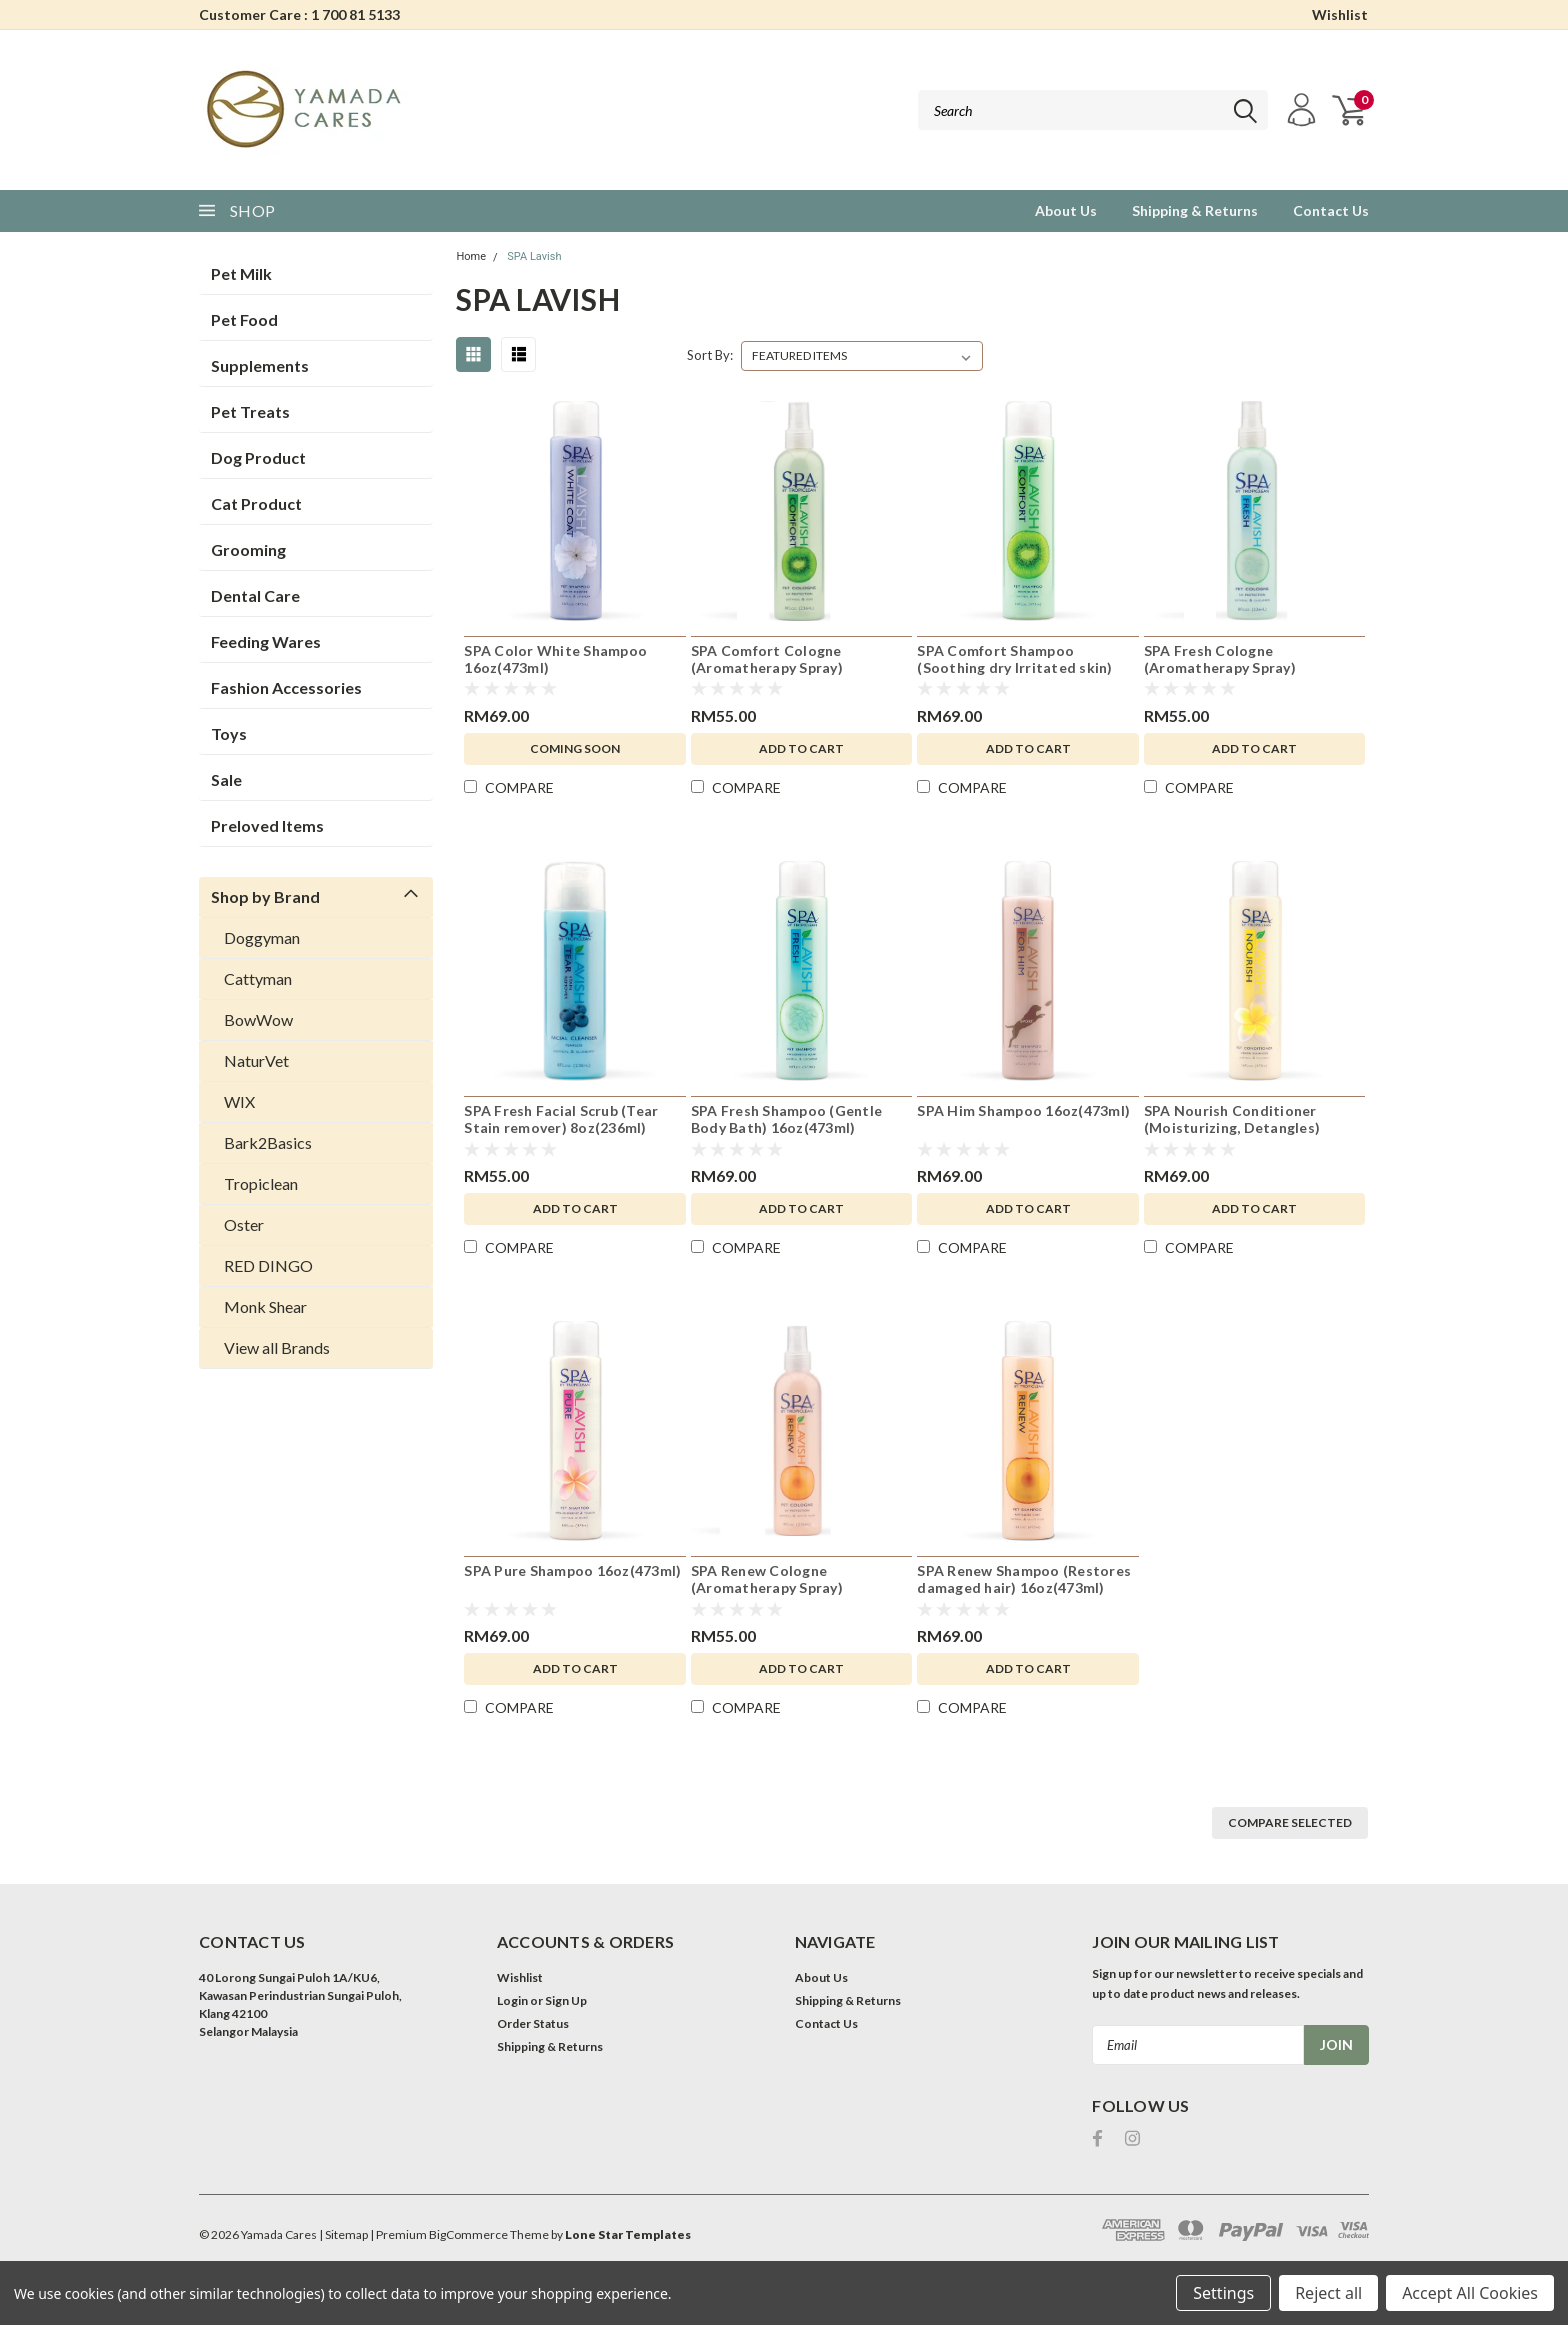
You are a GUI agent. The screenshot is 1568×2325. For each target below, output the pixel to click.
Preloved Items (267, 825)
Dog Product (258, 457)
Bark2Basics (268, 1142)
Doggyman (262, 937)
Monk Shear (265, 1306)
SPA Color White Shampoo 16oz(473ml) (555, 659)
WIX (239, 1101)
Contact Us (1331, 210)
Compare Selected (1290, 1822)
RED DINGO (268, 1265)
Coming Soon (575, 748)
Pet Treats (250, 411)
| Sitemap (343, 2234)
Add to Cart (801, 748)
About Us (1066, 210)
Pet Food (244, 319)
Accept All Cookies (1470, 2293)
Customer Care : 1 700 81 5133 (299, 14)
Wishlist (1340, 14)
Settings (1223, 2293)
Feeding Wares (266, 641)
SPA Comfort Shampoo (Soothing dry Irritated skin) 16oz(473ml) (1014, 668)
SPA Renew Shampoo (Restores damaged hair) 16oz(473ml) (1024, 1579)
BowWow (258, 1019)
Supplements (260, 365)
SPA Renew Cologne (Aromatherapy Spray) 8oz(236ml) (767, 1588)
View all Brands (277, 1347)
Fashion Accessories (286, 687)
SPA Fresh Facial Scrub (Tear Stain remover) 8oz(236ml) (561, 1119)
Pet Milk (241, 273)
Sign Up (566, 2000)
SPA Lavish (534, 256)
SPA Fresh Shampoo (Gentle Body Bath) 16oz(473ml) (786, 1119)
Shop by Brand (265, 896)
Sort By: (710, 355)
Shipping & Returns (1195, 210)
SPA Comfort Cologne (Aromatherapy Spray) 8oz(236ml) (767, 668)
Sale (226, 779)
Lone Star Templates (628, 2234)
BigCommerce (468, 2234)
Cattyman (258, 978)
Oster (244, 1224)
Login (512, 2000)
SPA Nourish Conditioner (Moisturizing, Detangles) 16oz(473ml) (1232, 1128)
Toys (229, 733)
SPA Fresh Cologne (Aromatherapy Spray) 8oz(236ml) (1220, 668)
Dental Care (255, 595)
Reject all (1328, 2293)
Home (471, 256)
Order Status (533, 2023)
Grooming (248, 549)
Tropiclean (261, 1183)
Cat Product (256, 503)
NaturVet (256, 1060)
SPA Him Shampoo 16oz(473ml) (1023, 1110)
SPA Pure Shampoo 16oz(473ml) (572, 1570)
